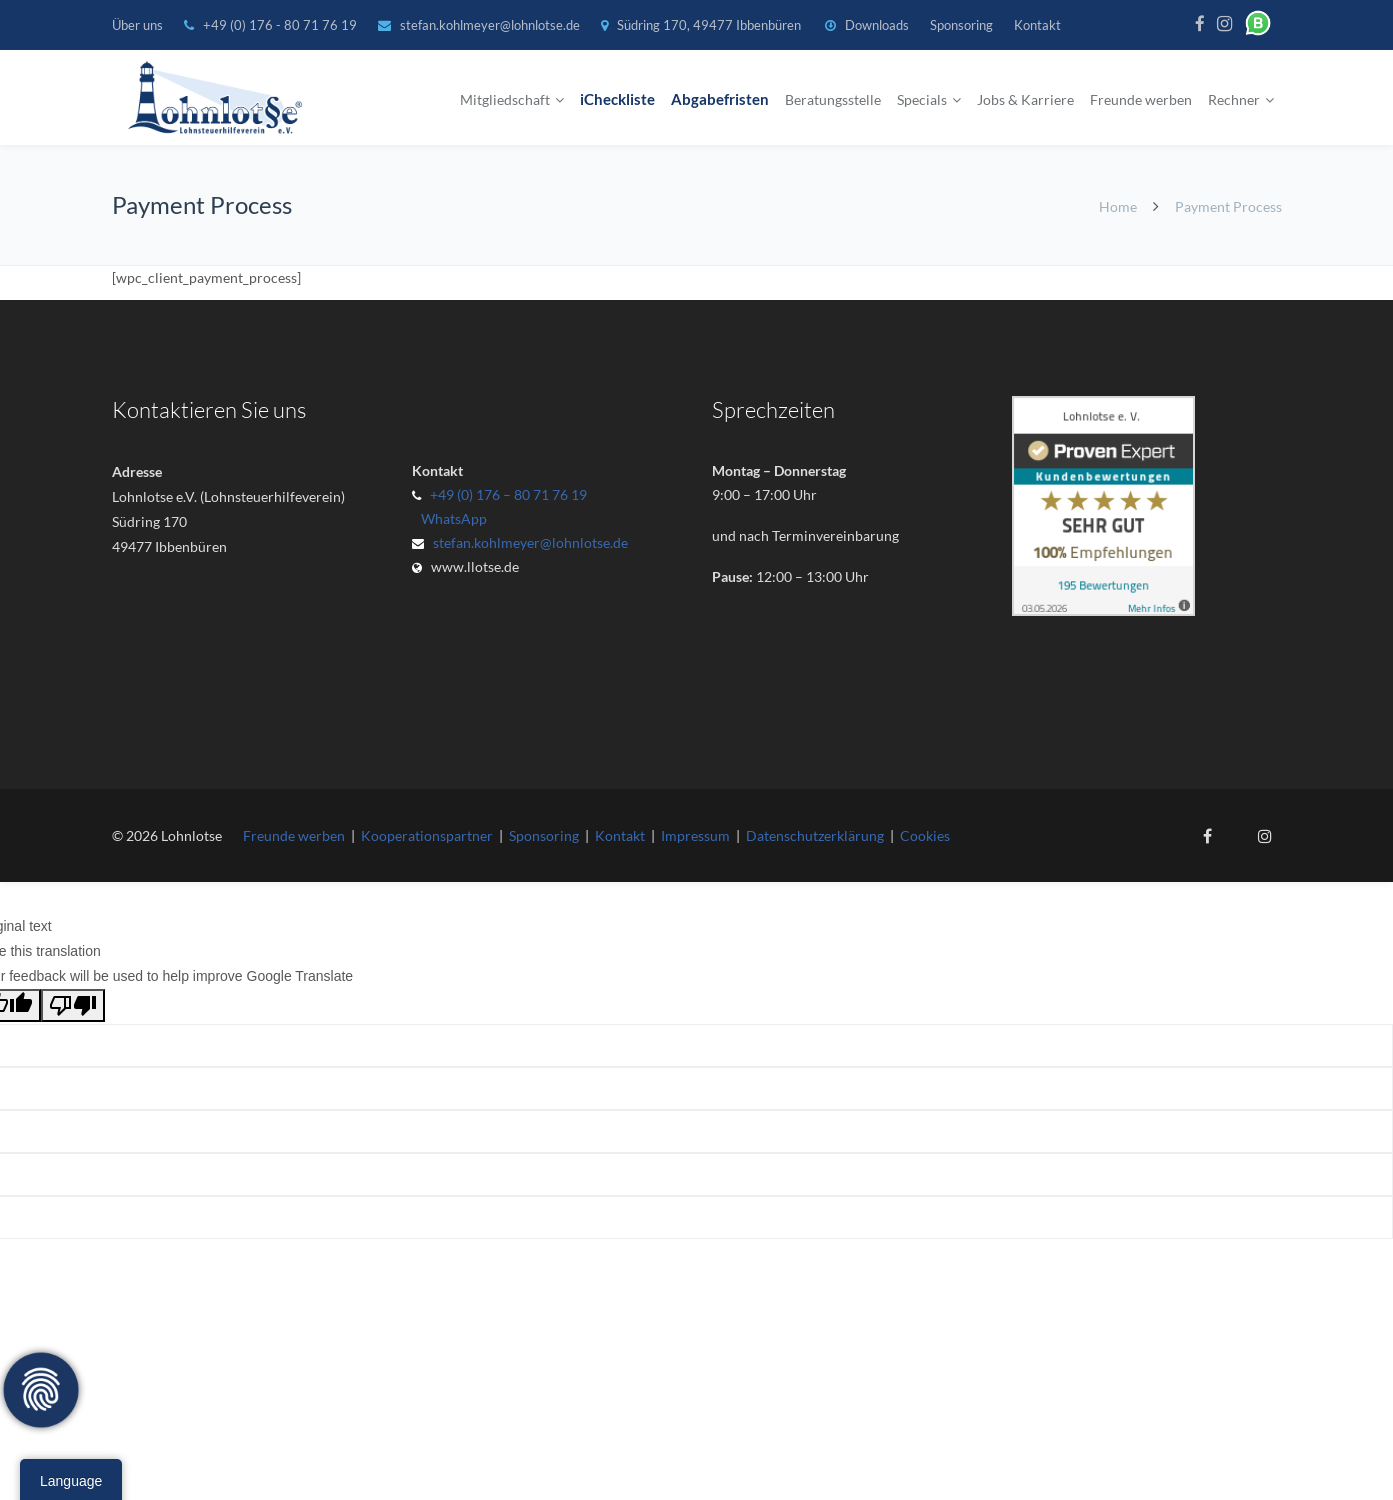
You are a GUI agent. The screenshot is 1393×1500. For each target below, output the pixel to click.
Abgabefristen (720, 99)
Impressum (695, 835)
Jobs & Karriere (1025, 99)
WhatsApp (451, 518)
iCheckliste (617, 99)
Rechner (1234, 99)
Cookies (925, 835)
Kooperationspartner (427, 835)
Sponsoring (961, 25)
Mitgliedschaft (505, 99)
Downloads (877, 25)
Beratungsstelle (833, 99)
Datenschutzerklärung (815, 835)
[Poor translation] (73, 1005)
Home (1118, 206)
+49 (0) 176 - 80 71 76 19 (281, 25)
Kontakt (1037, 25)
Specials (922, 99)
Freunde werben (1141, 99)
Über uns (137, 25)
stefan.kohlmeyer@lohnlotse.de (490, 25)
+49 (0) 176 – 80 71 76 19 (508, 494)
